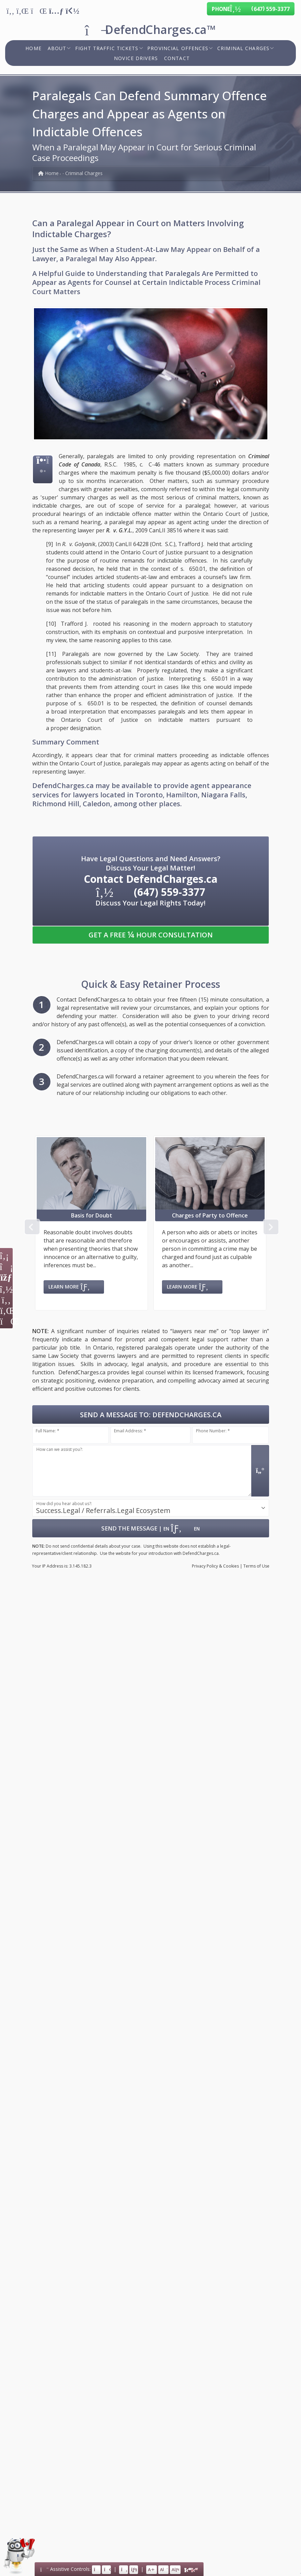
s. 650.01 (193, 569)
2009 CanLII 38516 (158, 530)
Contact (177, 58)
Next (270, 1226)
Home (33, 48)
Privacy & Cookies (215, 1566)
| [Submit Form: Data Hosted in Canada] (150, 1528)
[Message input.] (142, 1471)
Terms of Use (256, 1566)
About (57, 48)
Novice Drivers (136, 58)
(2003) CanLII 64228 (123, 544)
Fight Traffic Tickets (107, 48)
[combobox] (150, 1507)
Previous (31, 1226)
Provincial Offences (177, 48)
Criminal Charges (243, 48)
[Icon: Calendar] (6, 1278)
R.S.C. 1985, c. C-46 (132, 464)
